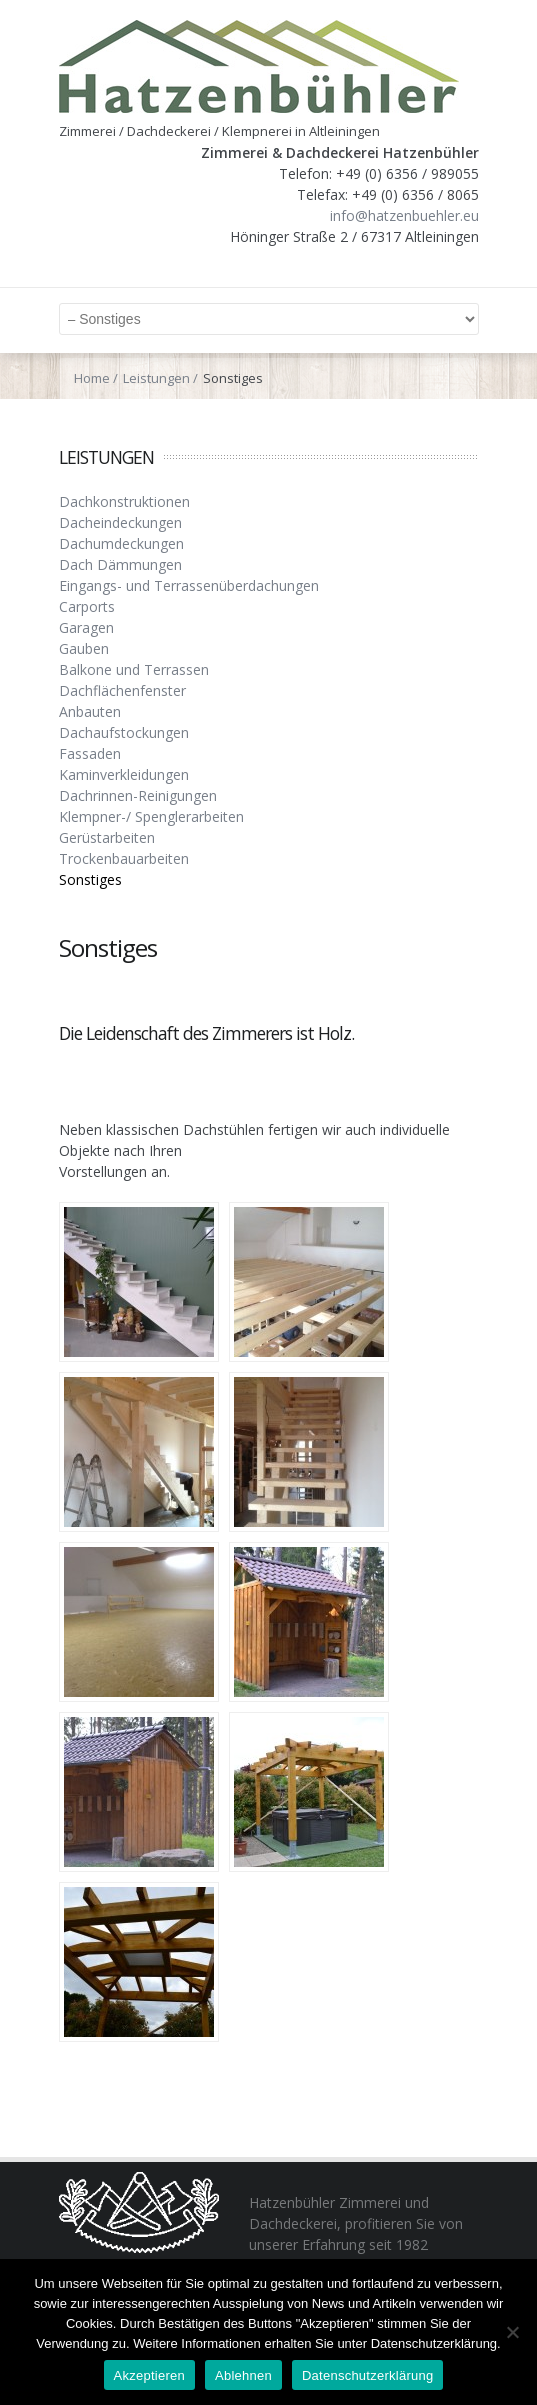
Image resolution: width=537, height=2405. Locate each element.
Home (92, 378)
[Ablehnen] (512, 2332)
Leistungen (156, 378)
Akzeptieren (149, 2375)
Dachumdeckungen (121, 543)
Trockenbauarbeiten (124, 858)
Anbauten (90, 711)
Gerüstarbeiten (107, 837)
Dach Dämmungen (120, 564)
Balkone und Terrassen (134, 669)
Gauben (84, 648)
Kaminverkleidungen (124, 774)
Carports (87, 606)
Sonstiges (90, 879)
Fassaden (90, 753)
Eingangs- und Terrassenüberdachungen (189, 585)
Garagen (86, 627)
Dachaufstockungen (124, 732)
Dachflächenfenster (122, 690)
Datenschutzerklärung (367, 2375)
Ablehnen (243, 2375)
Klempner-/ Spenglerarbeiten (151, 816)
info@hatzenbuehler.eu (404, 215)
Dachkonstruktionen (124, 501)
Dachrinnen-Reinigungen (138, 795)
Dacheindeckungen (120, 522)
